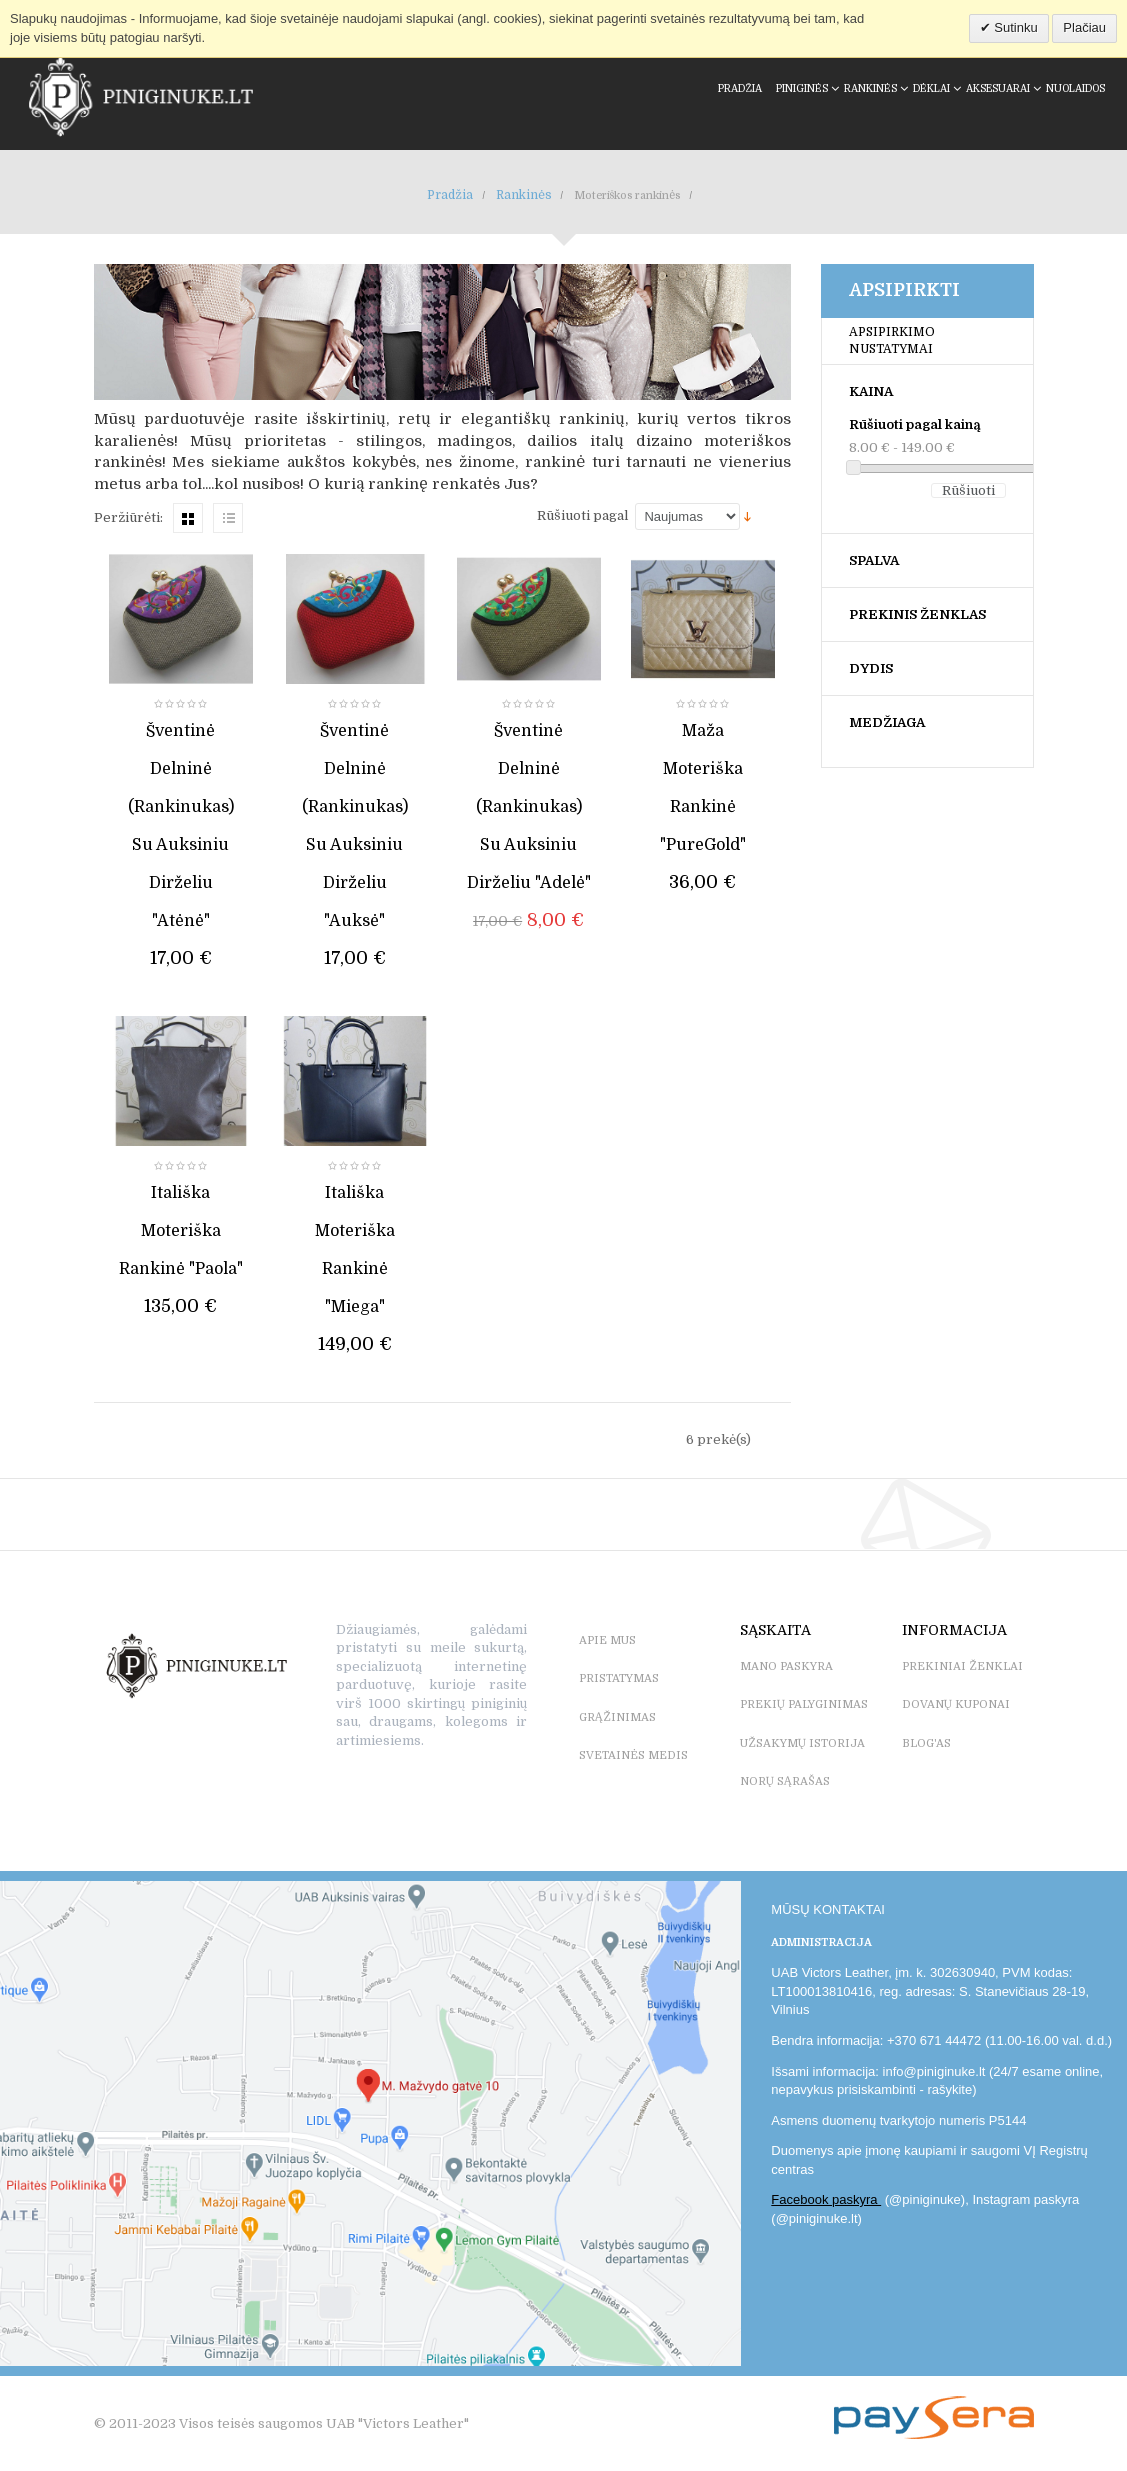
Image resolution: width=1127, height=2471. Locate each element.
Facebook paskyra (826, 2199)
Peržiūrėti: (128, 517)
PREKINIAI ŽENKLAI (962, 1666)
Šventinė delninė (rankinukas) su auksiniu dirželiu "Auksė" (355, 826)
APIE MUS (607, 1640)
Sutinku (1014, 27)
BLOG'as (926, 1743)
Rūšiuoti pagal (582, 515)
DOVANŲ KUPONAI (956, 1704)
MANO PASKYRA (786, 1666)
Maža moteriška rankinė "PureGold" (703, 788)
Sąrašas (228, 518)
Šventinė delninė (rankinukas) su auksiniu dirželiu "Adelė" (529, 807)
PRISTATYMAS (619, 1678)
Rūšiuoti (968, 490)
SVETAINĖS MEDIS (633, 1755)
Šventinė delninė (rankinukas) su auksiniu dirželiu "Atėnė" (181, 826)
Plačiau (1084, 27)
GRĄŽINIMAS (617, 1717)
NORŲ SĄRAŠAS (785, 1781)
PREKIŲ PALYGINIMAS (804, 1704)
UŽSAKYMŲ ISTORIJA (802, 1743)
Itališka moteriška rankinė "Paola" (181, 1231)
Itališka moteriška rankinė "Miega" (355, 1250)
